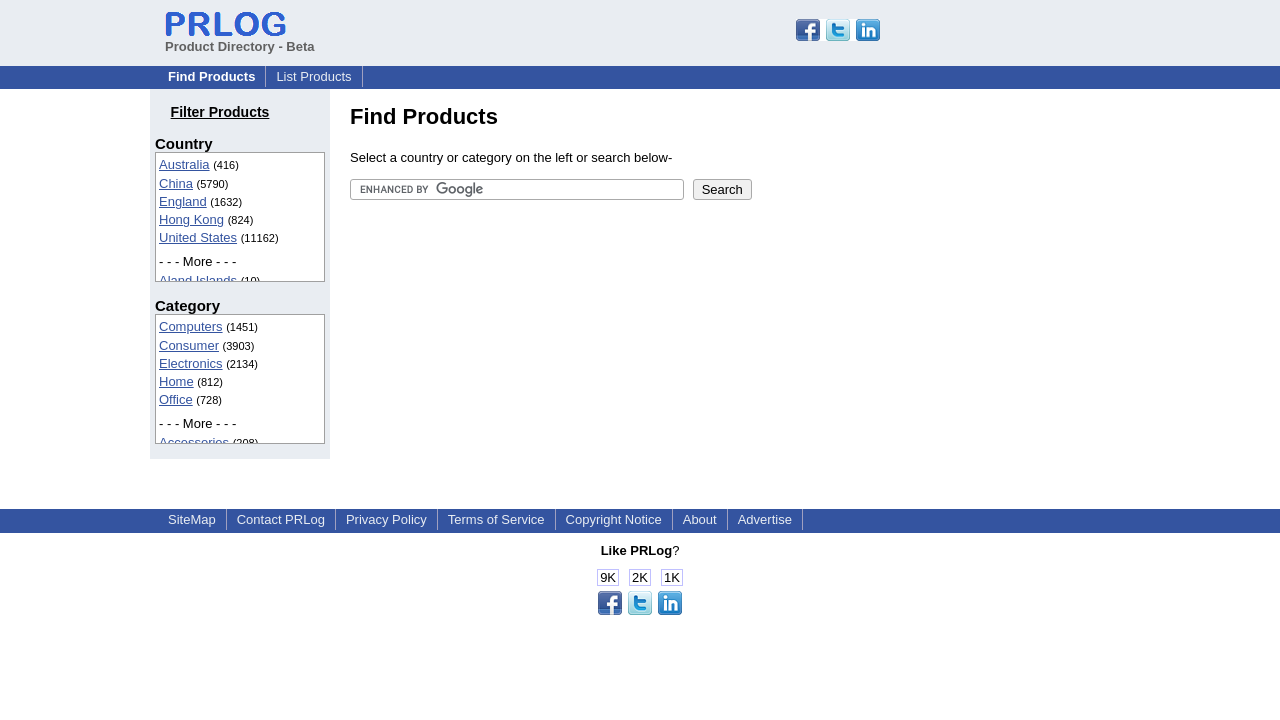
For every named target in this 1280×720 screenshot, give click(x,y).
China (176, 183)
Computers (191, 326)
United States (198, 237)
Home (176, 381)
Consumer (189, 345)
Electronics (191, 363)
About (700, 519)
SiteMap (192, 519)
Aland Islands (198, 280)
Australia (184, 164)
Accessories (194, 442)
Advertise (765, 519)
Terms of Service (496, 519)
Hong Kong (191, 219)
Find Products (211, 76)
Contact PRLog (281, 519)
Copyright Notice (614, 519)
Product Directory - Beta (240, 39)
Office (176, 399)
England (183, 201)
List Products (313, 76)
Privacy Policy (386, 519)
